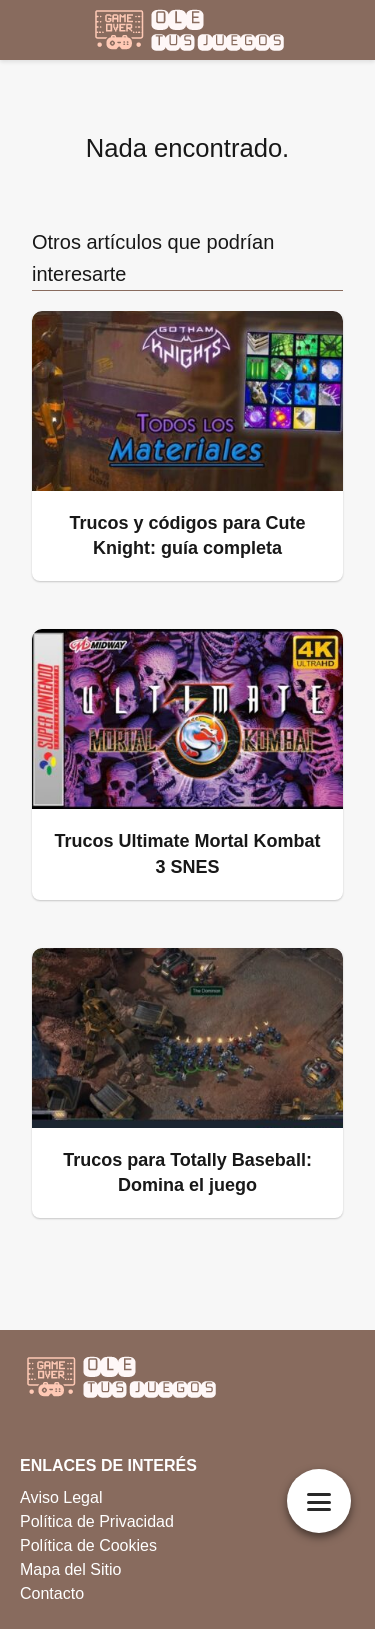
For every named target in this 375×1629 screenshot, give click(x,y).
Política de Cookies (88, 1545)
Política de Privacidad (97, 1521)
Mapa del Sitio (70, 1569)
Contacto (52, 1593)
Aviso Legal (61, 1497)
